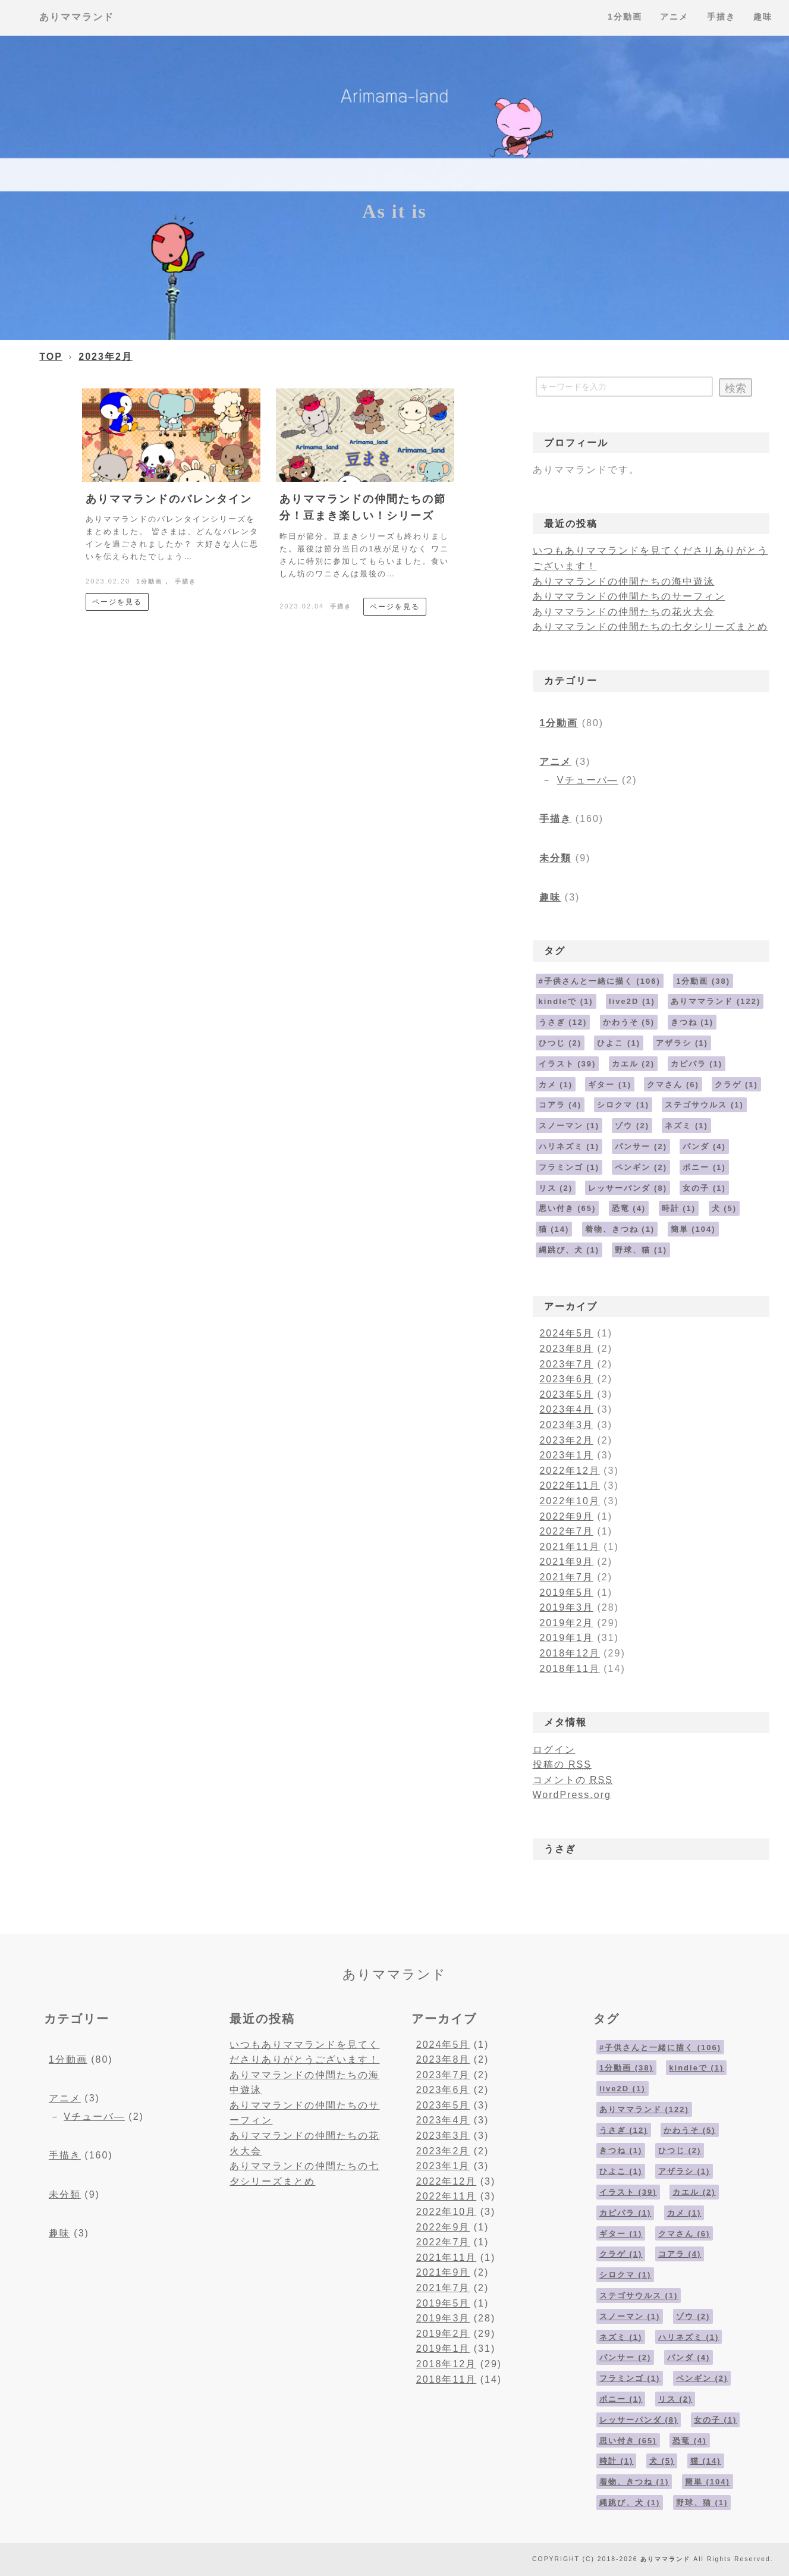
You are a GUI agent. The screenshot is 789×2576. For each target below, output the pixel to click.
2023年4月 (566, 1409)
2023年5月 (566, 1394)
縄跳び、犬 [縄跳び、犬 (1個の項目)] (569, 1249)
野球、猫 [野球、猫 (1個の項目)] (641, 1249)
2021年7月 (566, 1577)
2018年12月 (569, 1653)
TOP (50, 357)
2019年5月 (566, 1592)
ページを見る (117, 602)
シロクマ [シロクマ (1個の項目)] (623, 1104)
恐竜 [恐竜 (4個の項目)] (629, 1208)
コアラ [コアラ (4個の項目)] (560, 1104)
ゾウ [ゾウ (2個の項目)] (632, 1125)
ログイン (554, 1749)
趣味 (550, 897)
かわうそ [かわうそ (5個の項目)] (629, 1022)
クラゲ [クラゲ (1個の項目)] (736, 1084)
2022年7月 (566, 1531)
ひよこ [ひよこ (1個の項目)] (618, 1042)
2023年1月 (566, 1455)
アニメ (555, 762)
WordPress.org (572, 1795)
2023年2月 (105, 357)
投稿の (562, 1764)
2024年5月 (566, 1333)
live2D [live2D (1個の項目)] (632, 1001)
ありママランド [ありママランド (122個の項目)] (715, 1001)
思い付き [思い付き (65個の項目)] (567, 1208)
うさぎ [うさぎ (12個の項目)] (563, 1022)
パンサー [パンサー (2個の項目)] (641, 1146)
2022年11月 (569, 1485)
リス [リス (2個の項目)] (556, 1188)
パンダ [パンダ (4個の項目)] (704, 1146)
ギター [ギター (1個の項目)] (609, 1084)
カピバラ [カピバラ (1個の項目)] (697, 1063)
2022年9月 (566, 1516)
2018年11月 (569, 1669)
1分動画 (149, 581)
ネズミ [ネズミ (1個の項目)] (686, 1125)
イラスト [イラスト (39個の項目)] (567, 1063)
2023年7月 (566, 1364)
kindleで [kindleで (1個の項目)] (566, 1001)
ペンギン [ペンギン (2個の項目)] (641, 1167)
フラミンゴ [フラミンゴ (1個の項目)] (569, 1167)
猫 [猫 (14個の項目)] (554, 1229)
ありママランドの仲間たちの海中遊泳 (624, 581)
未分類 (555, 858)
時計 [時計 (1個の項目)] (679, 1208)
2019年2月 (566, 1623)
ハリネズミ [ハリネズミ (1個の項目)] (569, 1146)
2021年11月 (569, 1547)
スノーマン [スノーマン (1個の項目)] (569, 1125)
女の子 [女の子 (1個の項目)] (704, 1188)
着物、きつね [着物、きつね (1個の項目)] (620, 1229)
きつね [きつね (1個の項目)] (692, 1022)
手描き (185, 581)
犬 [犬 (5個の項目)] (724, 1208)
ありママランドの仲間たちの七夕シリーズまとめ (650, 627)
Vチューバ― (587, 780)
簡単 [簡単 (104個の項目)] (693, 1229)
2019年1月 (566, 1638)
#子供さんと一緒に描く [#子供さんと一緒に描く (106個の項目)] (600, 981)
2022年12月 (569, 1471)
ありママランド (76, 17)
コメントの (573, 1780)
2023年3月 (566, 1425)
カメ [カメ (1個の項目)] (556, 1084)
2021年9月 (566, 1562)
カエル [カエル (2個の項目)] (633, 1063)
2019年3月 (566, 1607)
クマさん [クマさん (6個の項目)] (673, 1084)
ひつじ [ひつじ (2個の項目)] (560, 1042)
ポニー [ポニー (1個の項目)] (704, 1167)
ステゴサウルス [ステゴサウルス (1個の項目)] (704, 1104)
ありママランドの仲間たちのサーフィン (629, 596)
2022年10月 (569, 1501)
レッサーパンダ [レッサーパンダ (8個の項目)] (627, 1188)
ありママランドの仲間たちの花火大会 (624, 612)
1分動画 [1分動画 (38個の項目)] (703, 981)
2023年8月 (566, 1349)
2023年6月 (566, 1379)
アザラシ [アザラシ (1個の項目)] (682, 1042)
